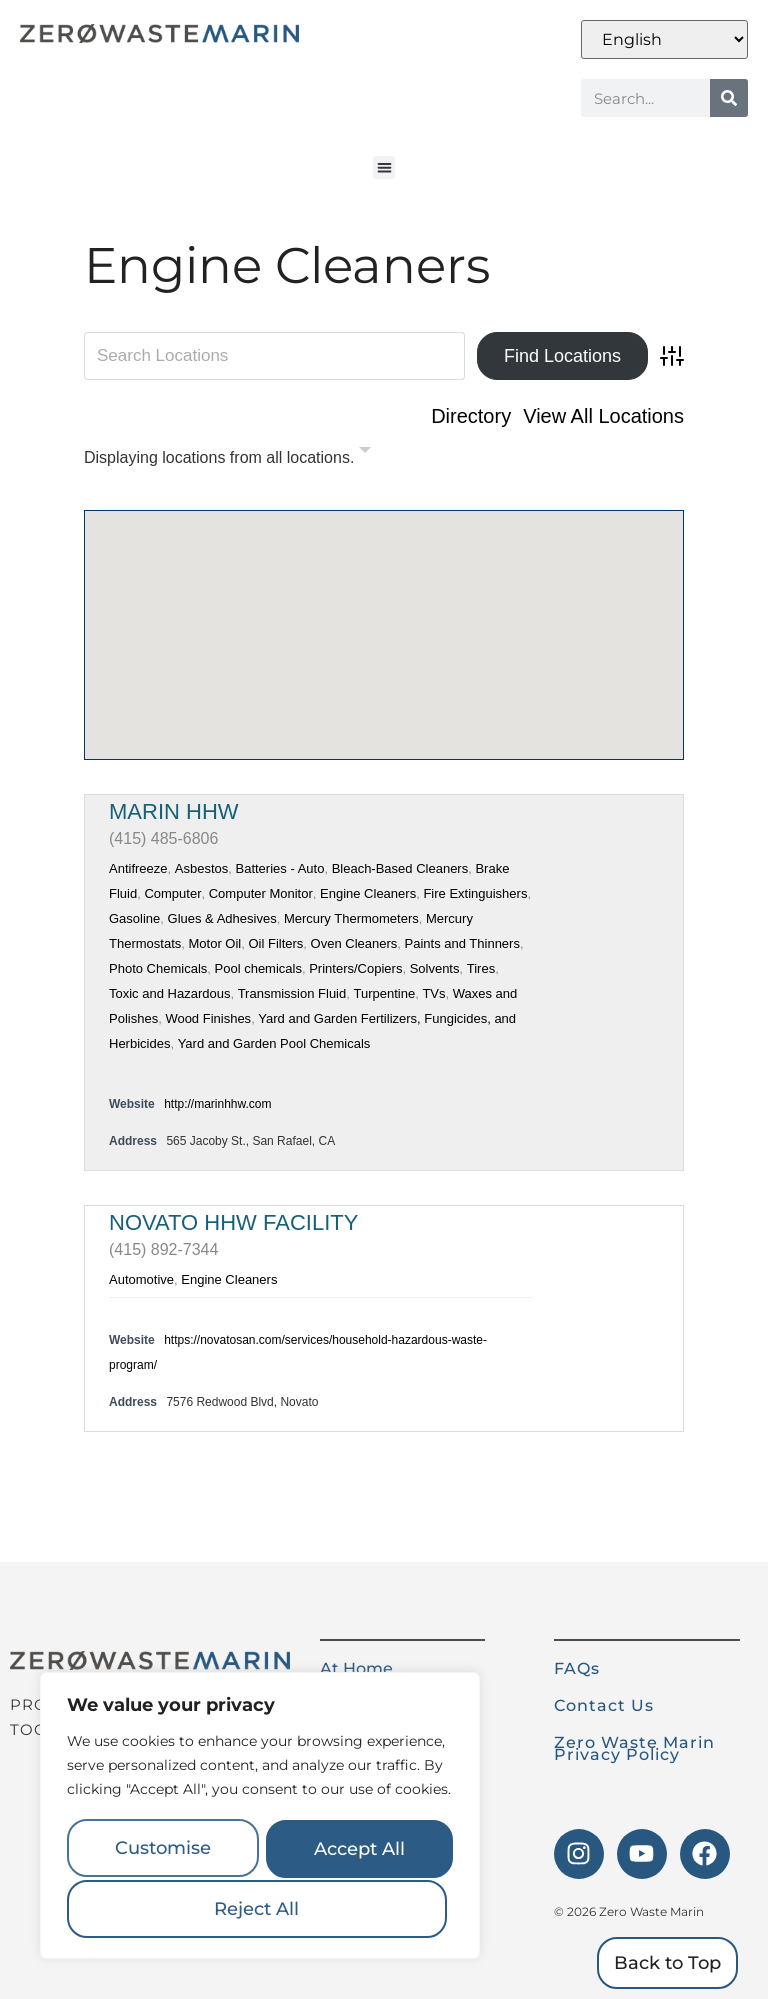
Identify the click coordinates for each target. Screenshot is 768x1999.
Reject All (355, 1851)
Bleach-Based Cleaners (400, 868)
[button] (384, 167)
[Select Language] (664, 39)
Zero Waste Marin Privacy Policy (634, 1748)
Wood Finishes (208, 1018)
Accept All (260, 1909)
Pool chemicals (258, 968)
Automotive (141, 1279)
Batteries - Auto (280, 868)
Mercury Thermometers (351, 918)
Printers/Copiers (355, 968)
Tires (481, 968)
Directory (471, 416)
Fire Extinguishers (475, 893)
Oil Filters (275, 943)
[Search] (729, 98)
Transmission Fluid (292, 993)
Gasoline (134, 918)
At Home (356, 1668)
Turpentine (384, 993)
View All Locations (603, 416)
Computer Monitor (261, 893)
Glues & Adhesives (222, 918)
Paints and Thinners (462, 943)
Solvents (435, 968)
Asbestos (201, 868)
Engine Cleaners (368, 893)
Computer (172, 893)
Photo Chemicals (158, 968)
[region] (260, 1818)
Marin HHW (174, 811)
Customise (162, 1851)
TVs (433, 993)
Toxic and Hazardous (169, 993)
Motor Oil (214, 943)
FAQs (577, 1668)
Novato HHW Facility (233, 1222)
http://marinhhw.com (217, 1104)
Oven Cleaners (354, 943)
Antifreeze (138, 868)
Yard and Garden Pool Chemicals (274, 1043)
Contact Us (604, 1705)
